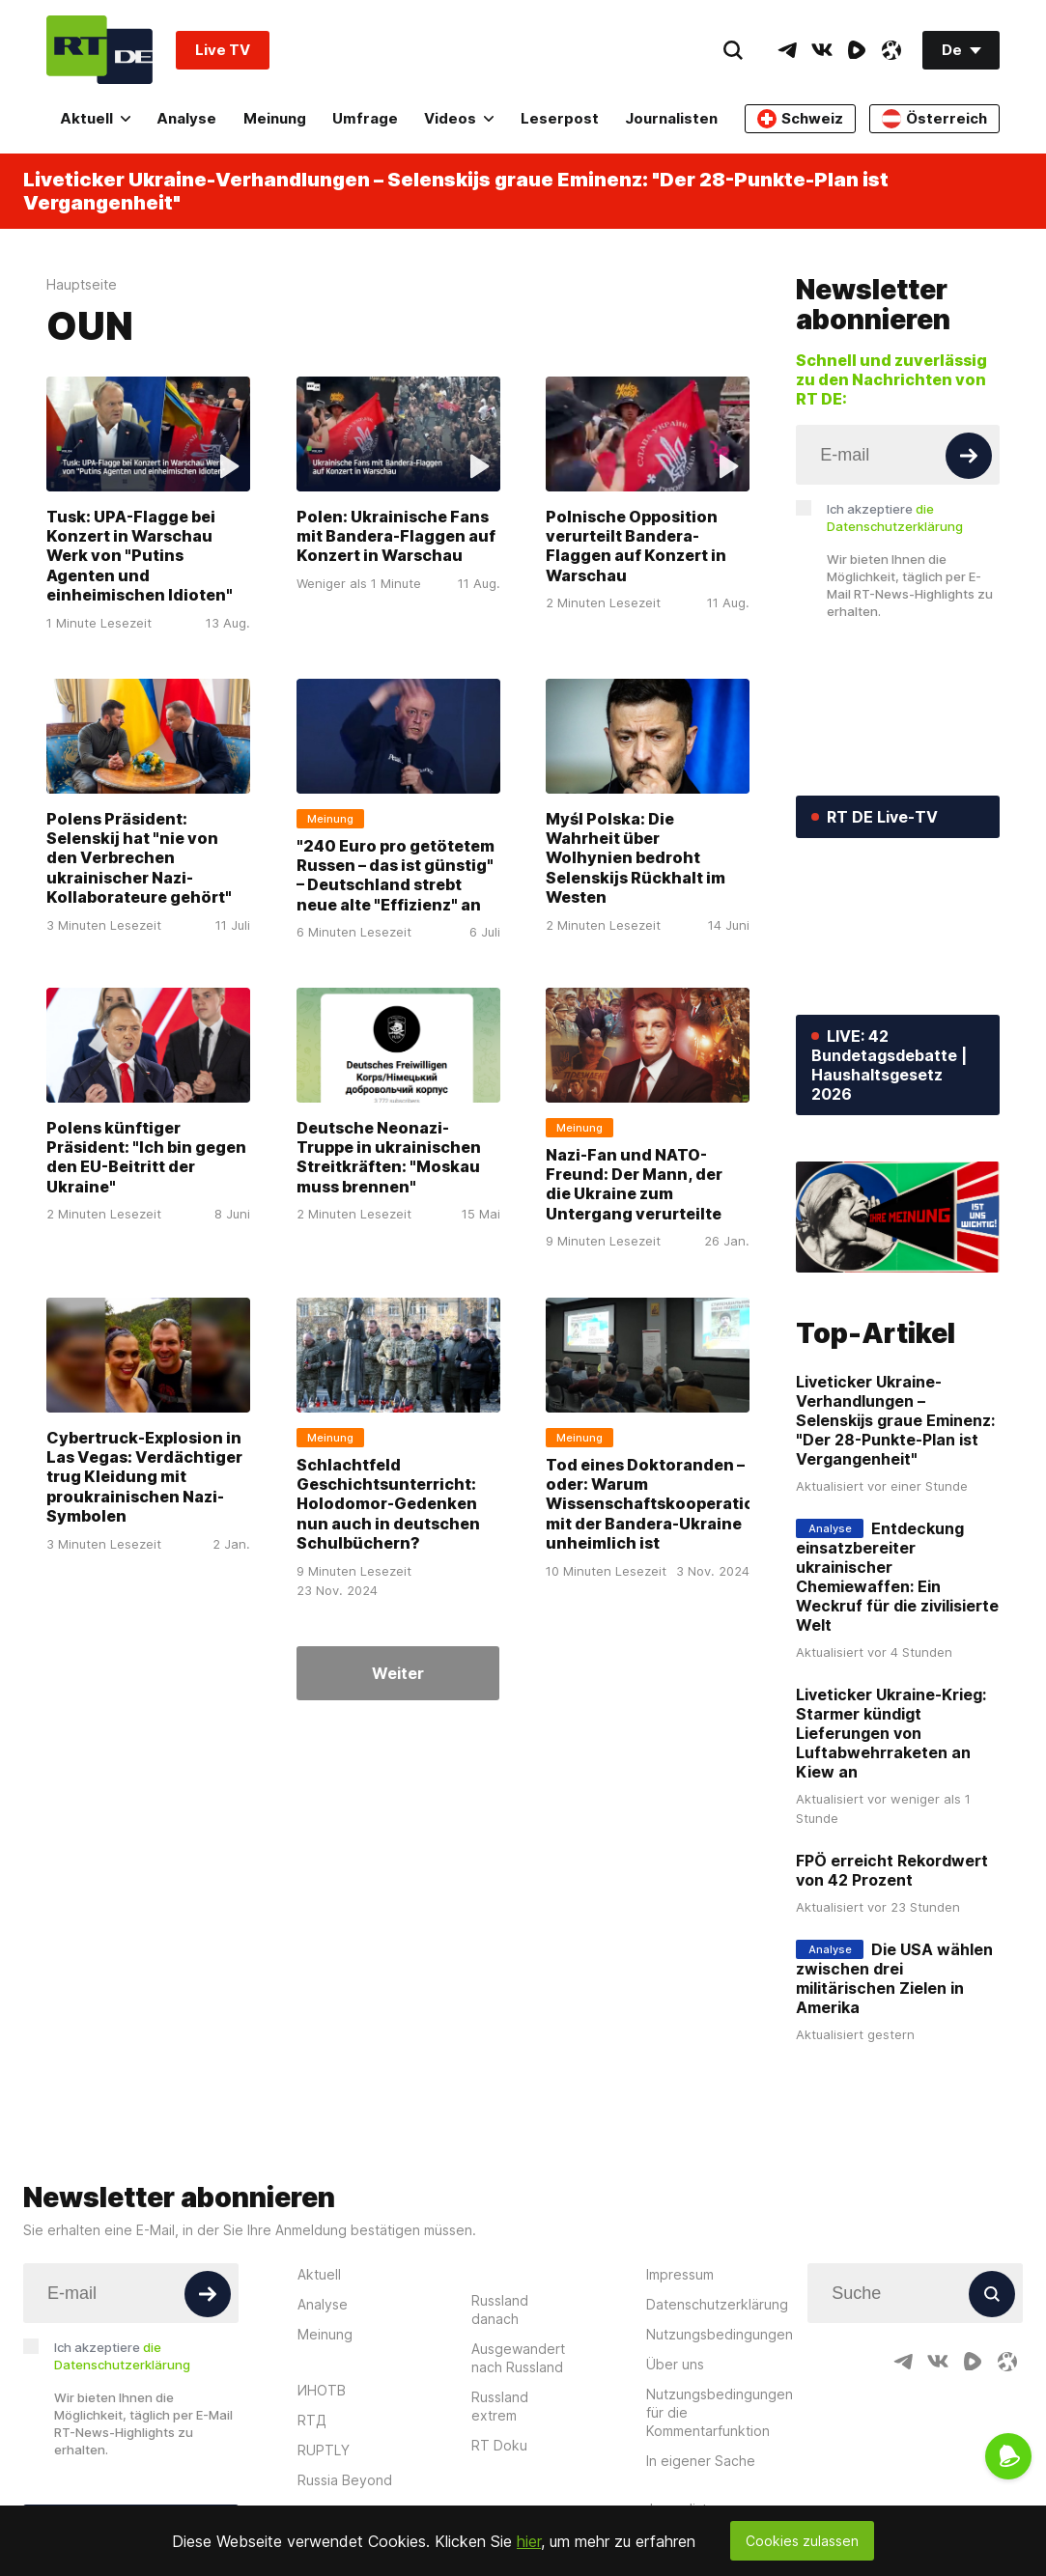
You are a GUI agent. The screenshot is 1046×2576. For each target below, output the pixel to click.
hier (529, 2541)
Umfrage (365, 118)
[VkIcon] (821, 50)
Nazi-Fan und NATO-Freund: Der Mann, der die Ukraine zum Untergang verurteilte (634, 1184)
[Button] (969, 456)
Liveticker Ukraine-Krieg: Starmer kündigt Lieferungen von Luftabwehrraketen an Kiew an (891, 1733)
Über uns (675, 2364)
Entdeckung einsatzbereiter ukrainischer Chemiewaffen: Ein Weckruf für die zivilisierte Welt (897, 1577)
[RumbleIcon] (856, 50)
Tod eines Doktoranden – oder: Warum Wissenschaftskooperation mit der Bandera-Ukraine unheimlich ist (655, 1503)
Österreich (934, 118)
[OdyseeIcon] (891, 50)
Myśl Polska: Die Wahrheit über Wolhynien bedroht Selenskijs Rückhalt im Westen (635, 858)
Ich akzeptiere (895, 517)
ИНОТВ (321, 2390)
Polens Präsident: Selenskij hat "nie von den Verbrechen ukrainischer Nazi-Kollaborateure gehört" (139, 858)
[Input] (898, 455)
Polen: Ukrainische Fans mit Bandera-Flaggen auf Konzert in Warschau (396, 536)
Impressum (680, 2274)
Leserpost (560, 118)
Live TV (222, 50)
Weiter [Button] (398, 1673)
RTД (311, 2420)
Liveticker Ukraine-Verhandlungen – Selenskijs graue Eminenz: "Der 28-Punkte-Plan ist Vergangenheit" (456, 191)
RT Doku (499, 2445)
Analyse (186, 118)
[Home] (99, 49)
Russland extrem (499, 2406)
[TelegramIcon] (787, 50)
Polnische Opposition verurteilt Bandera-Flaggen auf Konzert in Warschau (636, 546)
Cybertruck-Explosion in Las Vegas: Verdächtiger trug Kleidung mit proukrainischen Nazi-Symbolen (144, 1476)
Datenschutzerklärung (717, 2304)
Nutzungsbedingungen (719, 2334)
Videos (459, 118)
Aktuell (95, 118)
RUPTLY (323, 2450)
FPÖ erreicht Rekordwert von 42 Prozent (892, 1870)
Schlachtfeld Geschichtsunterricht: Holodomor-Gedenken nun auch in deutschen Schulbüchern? (388, 1503)
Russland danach (499, 2309)
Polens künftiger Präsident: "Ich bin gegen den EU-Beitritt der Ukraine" (146, 1157)
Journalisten (671, 118)
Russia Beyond (344, 2480)
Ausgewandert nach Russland (518, 2357)
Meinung (274, 118)
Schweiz (800, 118)
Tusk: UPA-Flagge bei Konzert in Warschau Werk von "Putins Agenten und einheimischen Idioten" (139, 556)
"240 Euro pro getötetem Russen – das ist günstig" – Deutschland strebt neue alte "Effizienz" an (396, 875)
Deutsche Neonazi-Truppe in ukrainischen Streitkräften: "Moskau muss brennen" (389, 1157)
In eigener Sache (700, 2460)
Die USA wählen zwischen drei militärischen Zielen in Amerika (894, 1978)
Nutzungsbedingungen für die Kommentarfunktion (719, 2412)
